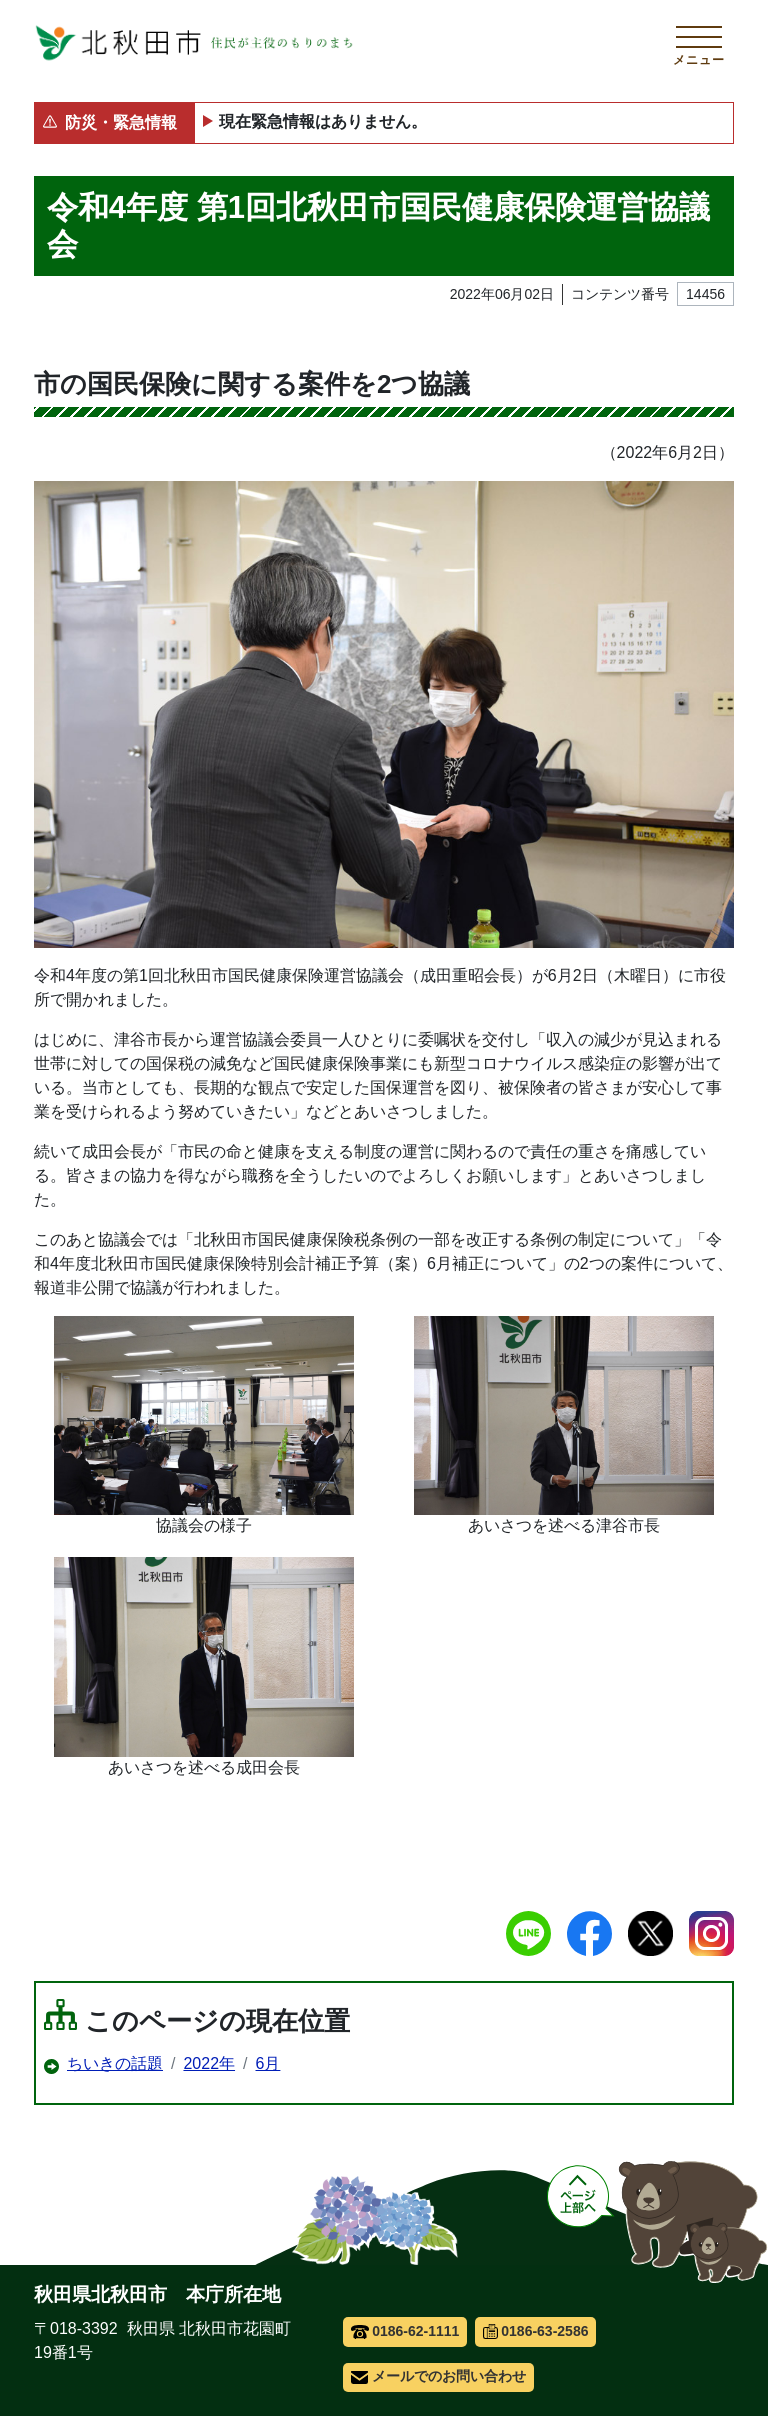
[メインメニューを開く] (699, 43)
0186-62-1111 (405, 2331)
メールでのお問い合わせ (438, 2376)
